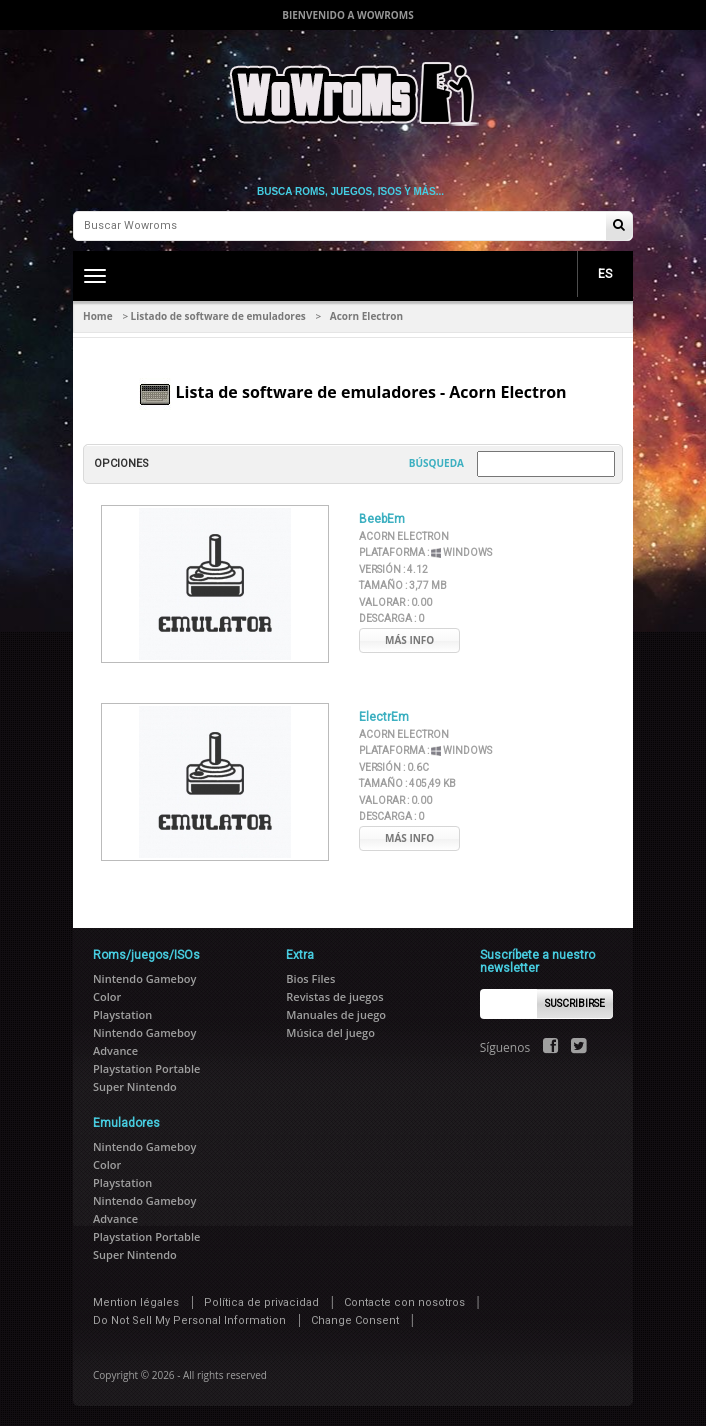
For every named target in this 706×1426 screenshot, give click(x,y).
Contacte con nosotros (404, 1302)
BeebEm (382, 519)
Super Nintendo (135, 1086)
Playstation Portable (146, 1068)
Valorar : (395, 602)
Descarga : (391, 618)
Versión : (393, 569)
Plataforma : (425, 552)
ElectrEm (384, 717)
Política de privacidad (261, 1302)
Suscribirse (575, 1003)
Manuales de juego (336, 1014)
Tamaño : (403, 585)
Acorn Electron (404, 536)
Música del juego (330, 1032)
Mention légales (136, 1302)
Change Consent (355, 1320)
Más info (409, 640)
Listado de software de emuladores (218, 316)
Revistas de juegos (334, 996)
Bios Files (310, 978)
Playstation (122, 1014)
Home (98, 316)
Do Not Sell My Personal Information (189, 1320)
